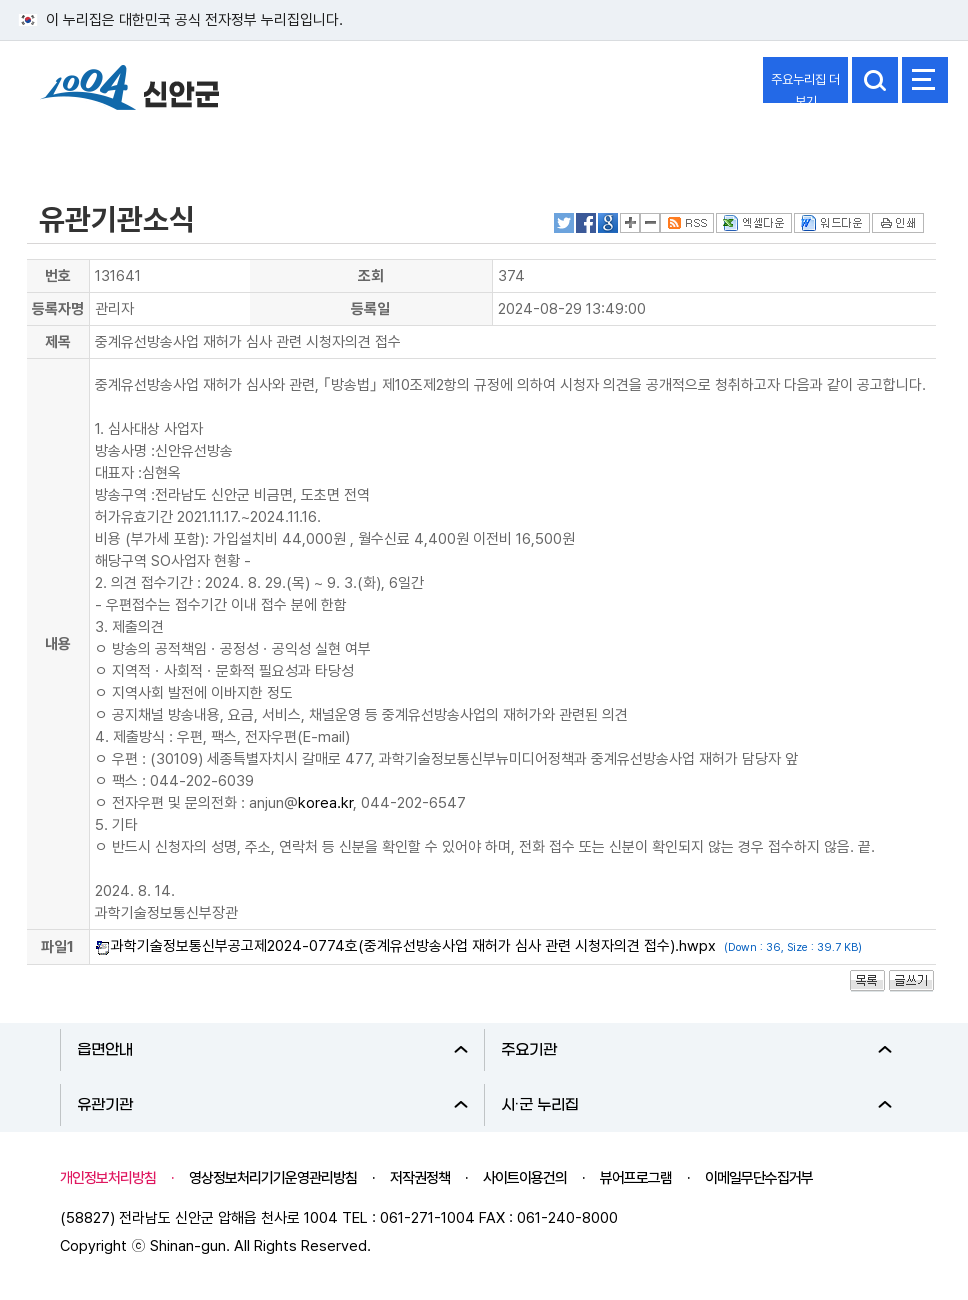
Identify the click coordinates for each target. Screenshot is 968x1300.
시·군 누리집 (696, 1105)
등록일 (370, 309)
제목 (58, 342)
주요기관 (696, 1050)
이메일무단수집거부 (759, 1178)
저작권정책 (420, 1178)
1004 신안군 (130, 90)
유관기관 (272, 1105)
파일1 (57, 947)
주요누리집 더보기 (805, 87)
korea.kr (325, 803)
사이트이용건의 (525, 1178)
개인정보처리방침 (108, 1178)
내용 (58, 644)
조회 (371, 276)
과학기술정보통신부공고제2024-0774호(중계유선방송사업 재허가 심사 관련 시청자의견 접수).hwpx (413, 946)
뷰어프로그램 (636, 1178)
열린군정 (66, 143)
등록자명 (58, 309)
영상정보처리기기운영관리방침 (273, 1178)
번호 (58, 276)
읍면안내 (272, 1050)
